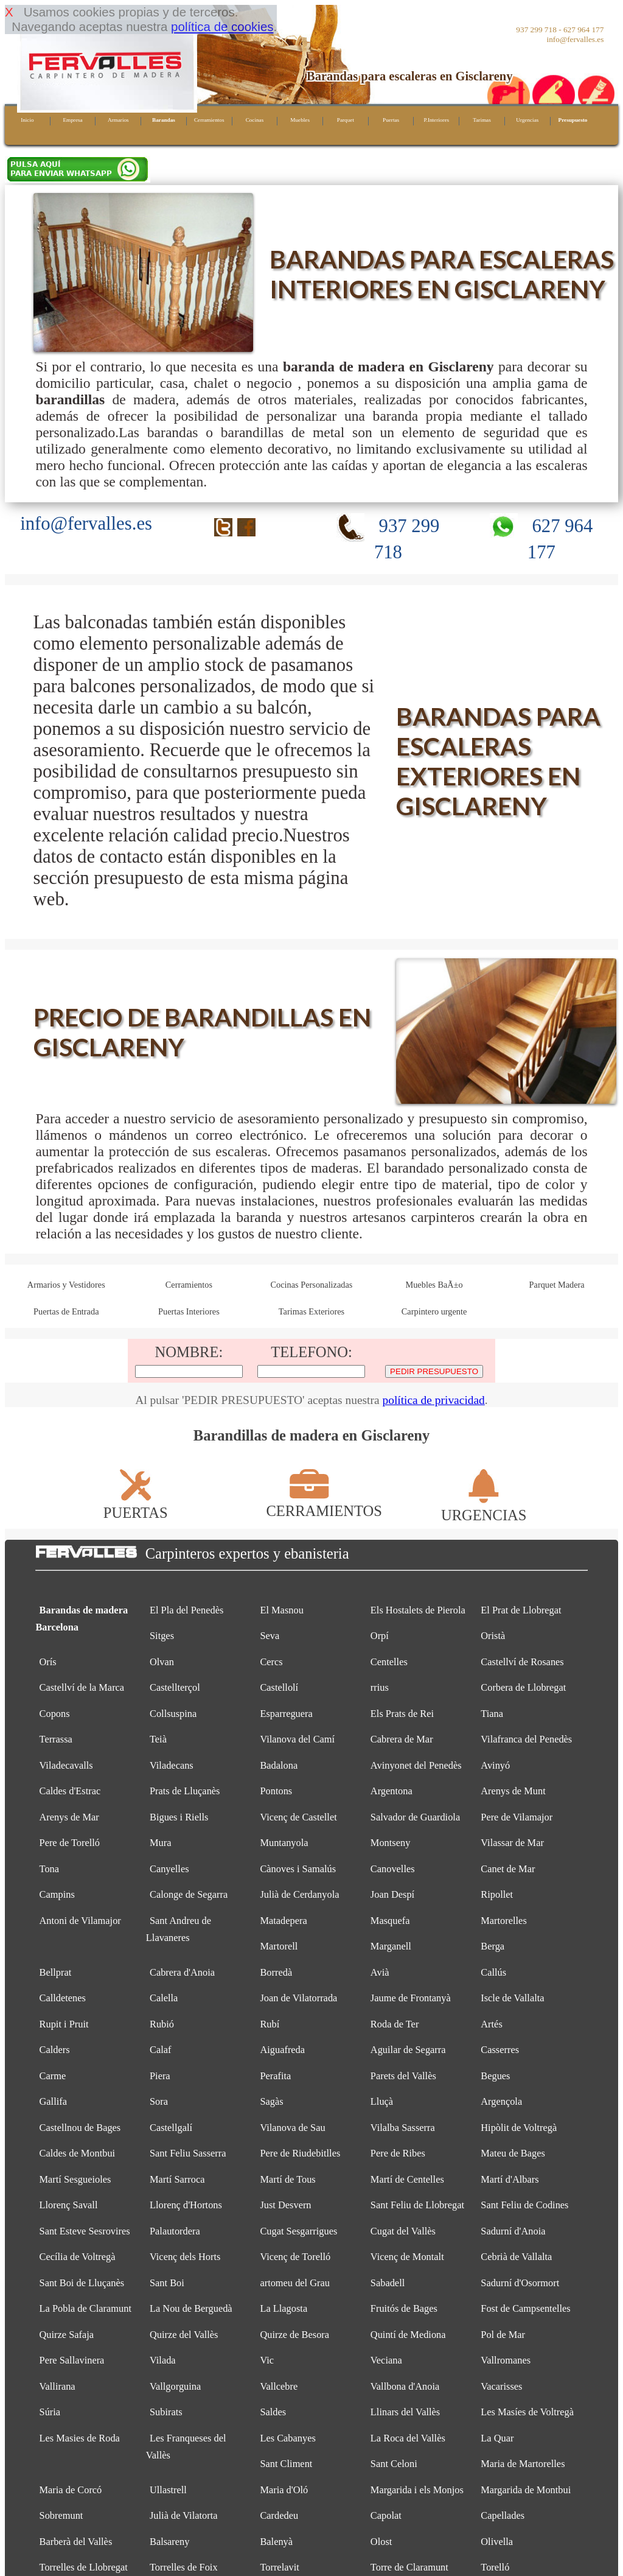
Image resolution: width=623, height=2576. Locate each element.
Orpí (380, 1635)
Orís (48, 1662)
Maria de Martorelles (523, 2463)
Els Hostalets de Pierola (418, 1610)
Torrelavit (279, 2567)
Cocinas (255, 120)
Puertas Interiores (189, 1311)
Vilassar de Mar (512, 1842)
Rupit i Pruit (64, 2024)
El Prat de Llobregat (521, 1610)
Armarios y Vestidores (66, 1285)
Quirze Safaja (67, 2334)
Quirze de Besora (294, 2334)
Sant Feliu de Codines (524, 2205)
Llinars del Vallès (405, 2412)
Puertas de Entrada (66, 1311)
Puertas (391, 120)
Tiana (492, 1713)
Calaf (160, 2049)
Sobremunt (61, 2515)
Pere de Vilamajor (516, 1817)
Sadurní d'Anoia (513, 2231)
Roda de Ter (395, 2024)
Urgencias (527, 120)
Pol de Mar (503, 2334)
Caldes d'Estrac (70, 1791)
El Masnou (281, 1610)
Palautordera (175, 2231)
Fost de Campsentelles (525, 2308)
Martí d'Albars (509, 2179)
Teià (158, 1739)
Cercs (271, 1662)
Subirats (166, 2412)
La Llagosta (283, 2308)
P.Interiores (436, 120)
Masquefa (390, 1920)
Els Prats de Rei (402, 1713)
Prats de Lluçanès (185, 1791)
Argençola (501, 2101)
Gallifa (53, 2101)
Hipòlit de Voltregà (519, 2127)
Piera (160, 2076)
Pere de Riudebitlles (300, 2153)
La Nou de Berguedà (191, 2308)
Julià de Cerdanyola (299, 1894)
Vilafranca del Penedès (526, 1739)
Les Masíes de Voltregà (527, 2412)
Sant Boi (167, 2283)
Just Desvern (285, 2205)
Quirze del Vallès (184, 2334)
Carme (53, 2076)
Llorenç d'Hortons (186, 2205)
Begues (495, 2076)
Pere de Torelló (70, 1842)
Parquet (345, 120)
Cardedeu (279, 2515)
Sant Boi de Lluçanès (82, 2283)
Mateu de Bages (513, 2153)
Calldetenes (63, 1998)
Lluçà (382, 2101)
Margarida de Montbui (526, 2490)
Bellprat (56, 1972)
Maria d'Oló (284, 2490)
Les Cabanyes (287, 2438)
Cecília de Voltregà (78, 2256)
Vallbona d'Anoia (405, 2386)
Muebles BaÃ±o (433, 1285)
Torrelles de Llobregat (84, 2567)
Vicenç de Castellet (298, 1817)
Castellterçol (175, 1687)
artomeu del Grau (295, 2283)
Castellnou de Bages (80, 2127)
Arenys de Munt (513, 1791)
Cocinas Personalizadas (312, 1285)
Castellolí (279, 1687)
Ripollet (497, 1894)
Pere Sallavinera (72, 2360)
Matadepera (283, 1920)
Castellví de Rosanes (522, 1662)
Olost (381, 2541)
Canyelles (169, 1869)
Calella (164, 1998)
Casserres (500, 2049)
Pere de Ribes (398, 2153)
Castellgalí (171, 2127)
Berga (492, 1946)
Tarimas (482, 120)
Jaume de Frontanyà (411, 1998)
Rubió (162, 2024)
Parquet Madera (557, 1285)
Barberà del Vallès (76, 2541)
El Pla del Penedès (186, 1610)
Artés (491, 2024)
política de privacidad (433, 1400)
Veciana (386, 2360)
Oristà (493, 1635)
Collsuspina (173, 1713)
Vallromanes (506, 2360)
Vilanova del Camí (297, 1739)
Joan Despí (392, 1894)
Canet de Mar (508, 1869)
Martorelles (503, 1920)
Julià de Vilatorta (184, 2515)
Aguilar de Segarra (408, 2049)
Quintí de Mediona (408, 2334)
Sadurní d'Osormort (520, 2283)
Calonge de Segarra (189, 1894)
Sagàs (271, 2101)
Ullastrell (168, 2490)
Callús (493, 1972)
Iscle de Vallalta (512, 1998)
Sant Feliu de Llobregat (417, 2205)
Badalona (279, 1765)
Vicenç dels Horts (185, 2256)
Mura (160, 1842)
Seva (269, 1635)
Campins (57, 1894)
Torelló (495, 2567)
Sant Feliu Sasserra (188, 2153)
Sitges (162, 1635)
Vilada (163, 2360)
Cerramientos (209, 120)
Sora (159, 2101)
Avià (380, 1972)
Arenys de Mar (69, 1817)
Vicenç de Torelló (295, 2256)
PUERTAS (135, 1504)
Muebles (300, 120)
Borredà (276, 1972)
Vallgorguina (175, 2386)
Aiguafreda (282, 2049)
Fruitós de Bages (404, 2308)
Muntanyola (284, 1842)
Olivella (497, 2541)
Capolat (386, 2515)
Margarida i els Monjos (417, 2490)
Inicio (27, 120)
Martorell (279, 1946)
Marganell (391, 1946)
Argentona (391, 1791)
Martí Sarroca (177, 2179)
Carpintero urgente (434, 1311)
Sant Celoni (394, 2463)
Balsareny (169, 2541)
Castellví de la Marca (82, 1687)
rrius (380, 1687)
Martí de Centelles (407, 2179)
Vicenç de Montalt (407, 2256)
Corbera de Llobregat (523, 1687)
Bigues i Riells (179, 1817)
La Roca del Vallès (408, 2438)
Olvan (162, 1662)
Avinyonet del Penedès (416, 1765)
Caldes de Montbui (78, 2153)
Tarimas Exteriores (311, 1311)
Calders (55, 2049)
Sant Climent (286, 2463)
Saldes (273, 2412)
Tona (50, 1869)
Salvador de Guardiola (415, 1817)
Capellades (502, 2515)
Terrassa (56, 1739)
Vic (267, 2360)
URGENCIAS (484, 1506)
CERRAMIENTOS (324, 1502)
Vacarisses (501, 2386)
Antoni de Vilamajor (80, 1920)
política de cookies (222, 26)
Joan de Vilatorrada (298, 1998)
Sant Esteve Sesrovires (85, 2231)
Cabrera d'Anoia (182, 1972)
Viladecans (171, 1765)
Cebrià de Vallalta (516, 2256)
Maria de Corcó (71, 2490)
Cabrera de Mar (402, 1739)
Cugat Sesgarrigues (298, 2231)
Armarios (118, 120)
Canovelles (393, 1869)
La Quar (497, 2438)
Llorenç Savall (69, 2205)
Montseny (391, 1842)
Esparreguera (286, 1713)
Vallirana (57, 2386)
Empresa (72, 120)
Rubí (269, 2024)
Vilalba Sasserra (403, 2127)
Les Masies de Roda (80, 2438)
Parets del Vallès (403, 2076)
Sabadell (388, 2283)
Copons (55, 1713)
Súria (50, 2412)
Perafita (275, 2076)
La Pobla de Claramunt (85, 2308)
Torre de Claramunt (409, 2567)
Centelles (389, 1662)
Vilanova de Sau (292, 2127)
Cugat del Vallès (403, 2231)
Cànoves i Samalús (298, 1869)
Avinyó (495, 1765)
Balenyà (276, 2541)
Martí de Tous (287, 2179)
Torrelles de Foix (184, 2567)
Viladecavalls (66, 1765)
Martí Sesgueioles (75, 2179)
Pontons (276, 1791)
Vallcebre (279, 2386)
